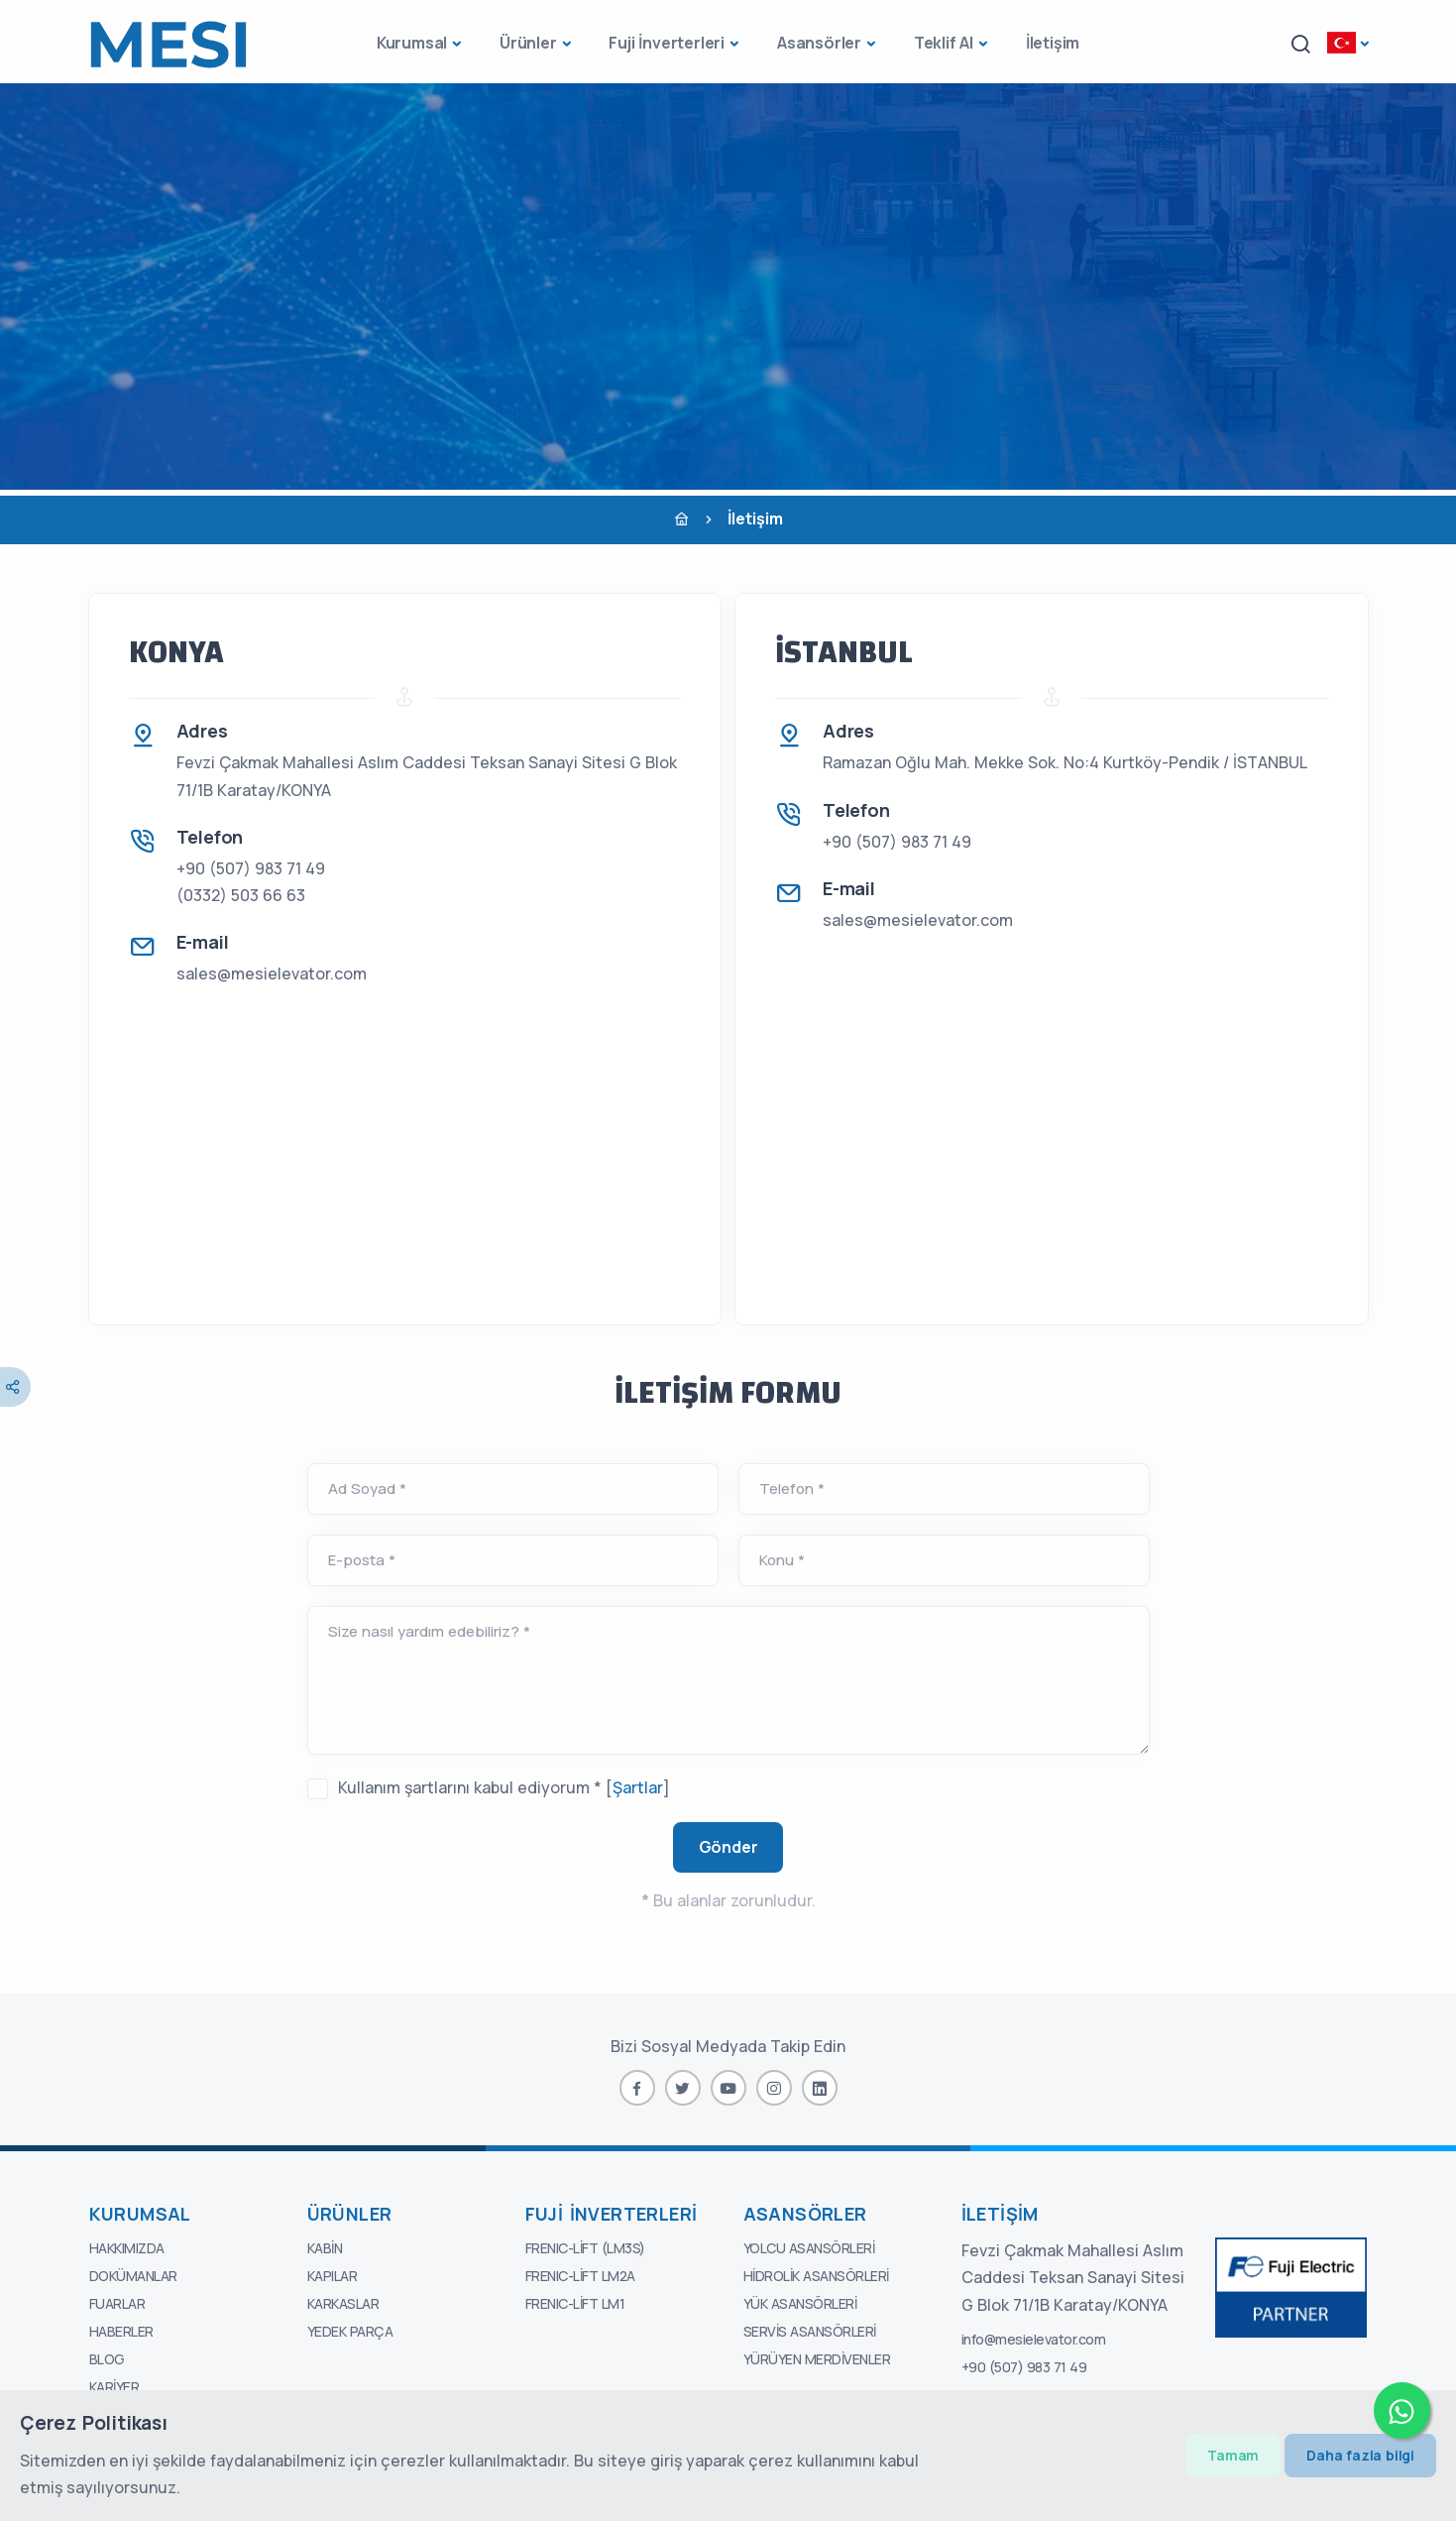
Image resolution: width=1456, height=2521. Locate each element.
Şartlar (638, 1787)
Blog (107, 2358)
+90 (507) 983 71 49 (250, 868)
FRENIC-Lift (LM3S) (585, 2247)
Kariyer (114, 2386)
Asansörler (819, 43)
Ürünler (528, 43)
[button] (1300, 44)
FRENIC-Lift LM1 (575, 2303)
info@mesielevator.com (1033, 2339)
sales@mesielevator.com (271, 973)
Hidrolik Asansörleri (816, 2275)
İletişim (1052, 43)
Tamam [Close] (1233, 2455)
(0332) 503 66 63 (240, 895)
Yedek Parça (350, 2331)
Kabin (325, 2247)
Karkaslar (343, 2303)
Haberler (121, 2331)
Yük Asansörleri (800, 2303)
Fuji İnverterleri (667, 43)
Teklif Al (943, 43)
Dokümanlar (133, 2275)
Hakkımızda (127, 2247)
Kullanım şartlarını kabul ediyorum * (470, 1787)
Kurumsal (412, 43)
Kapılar (332, 2275)
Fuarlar (117, 2303)
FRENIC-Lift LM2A (580, 2275)
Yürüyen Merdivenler (817, 2358)
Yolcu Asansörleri (809, 2247)
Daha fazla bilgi (1360, 2455)
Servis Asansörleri (809, 2331)
